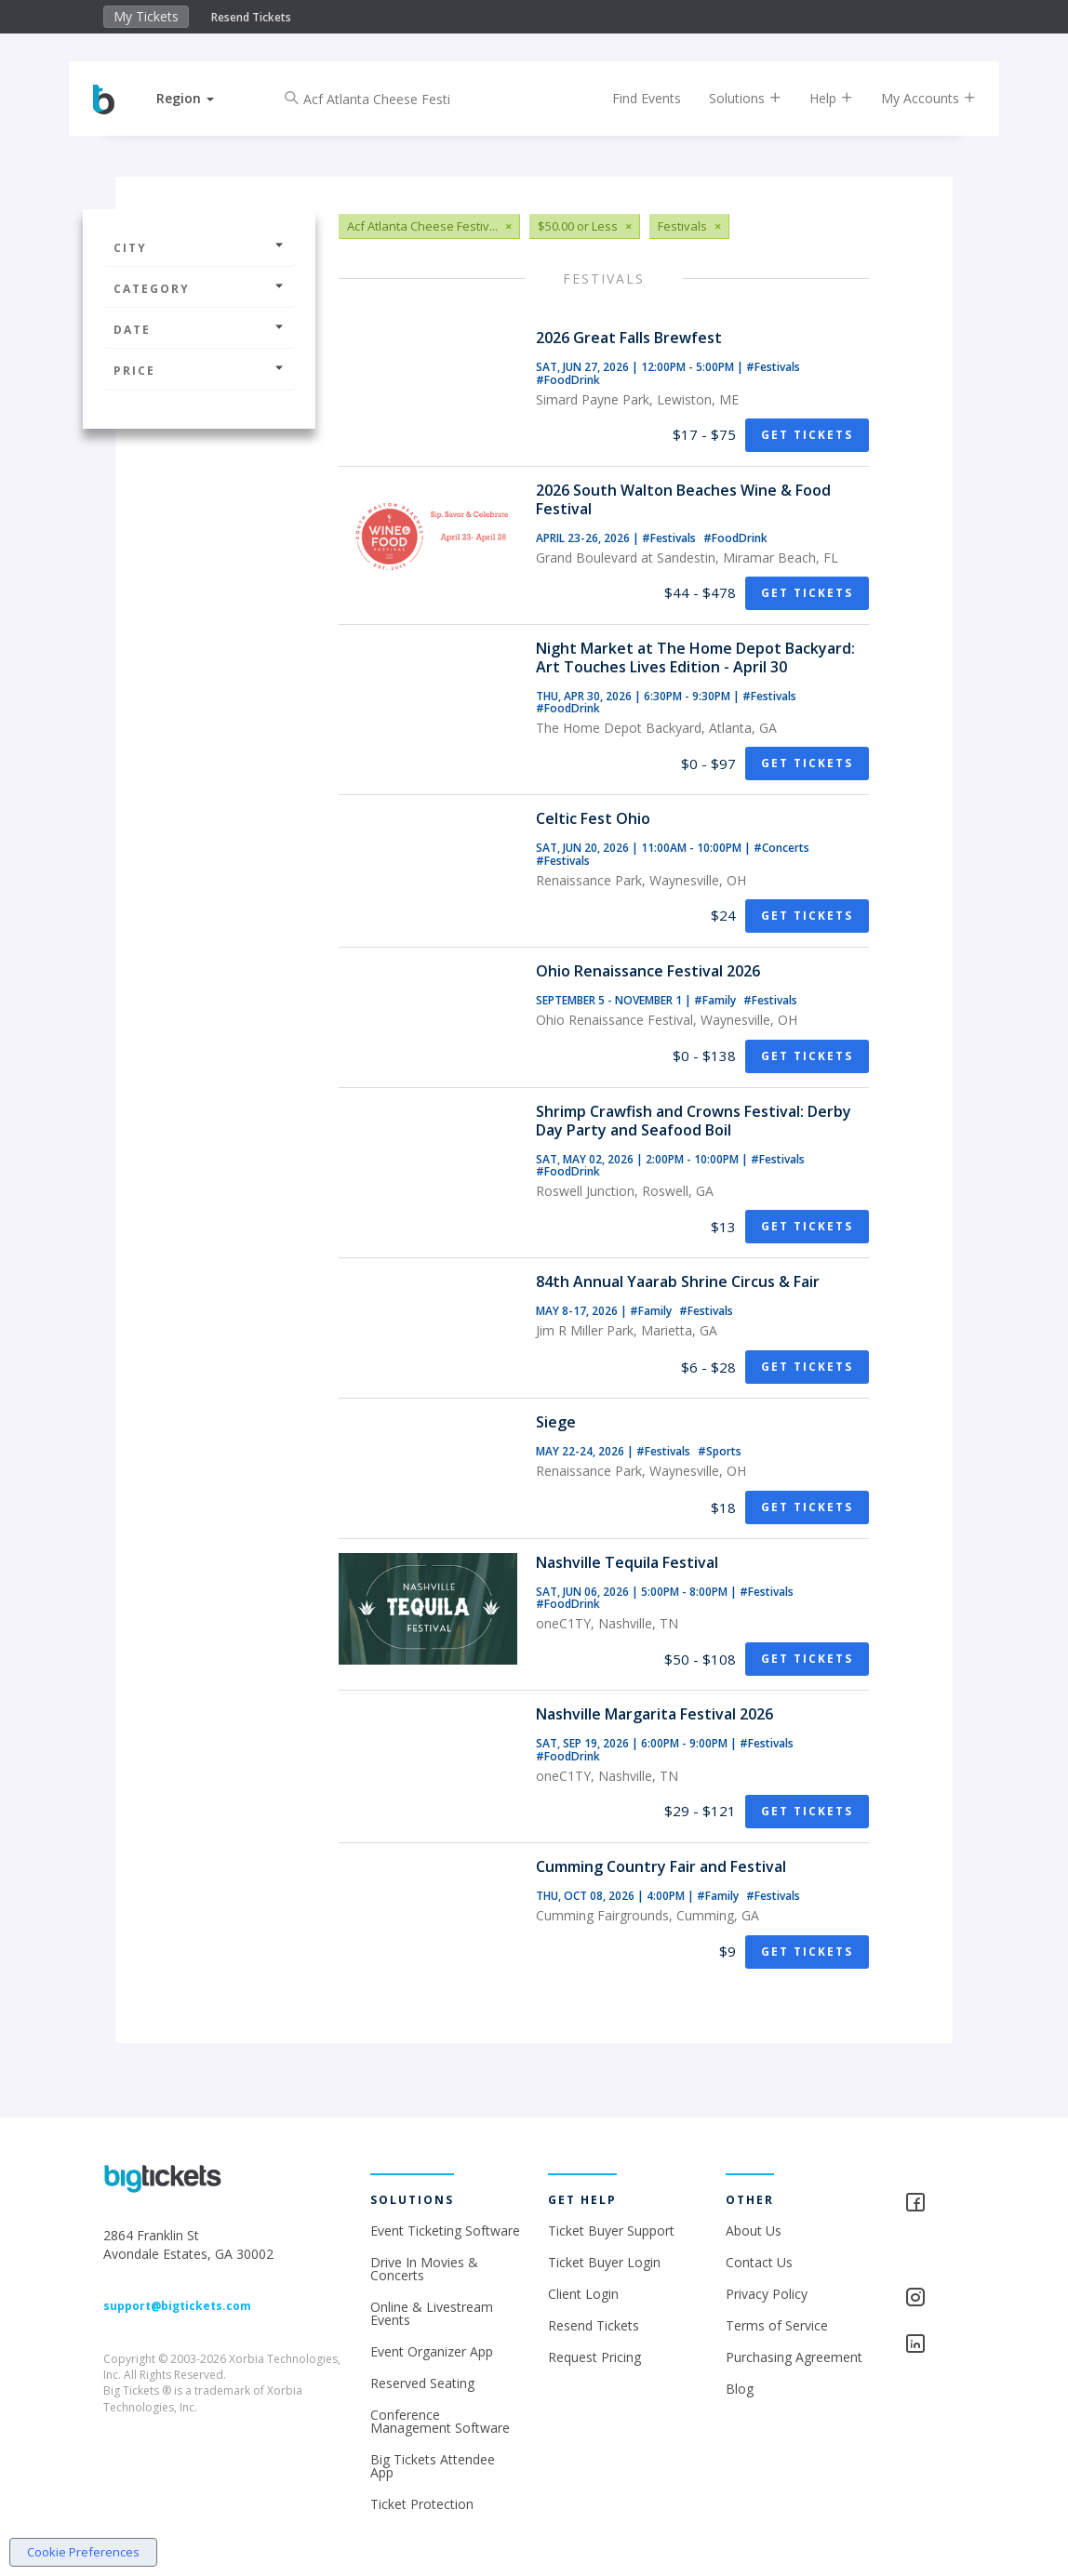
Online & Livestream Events (431, 2313)
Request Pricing (594, 2357)
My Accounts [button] (915, 98)
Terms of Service (777, 2325)
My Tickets (146, 16)
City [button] (199, 248)
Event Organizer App (431, 2351)
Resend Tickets (251, 17)
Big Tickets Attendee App (432, 2465)
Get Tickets (807, 435)
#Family (716, 1000)
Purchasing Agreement (794, 2357)
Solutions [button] (732, 98)
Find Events (633, 98)
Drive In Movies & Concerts (424, 2268)
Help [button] (818, 98)
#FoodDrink (568, 380)
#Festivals (773, 367)
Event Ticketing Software (445, 2230)
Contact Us (759, 2262)
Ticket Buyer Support (611, 2230)
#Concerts (781, 848)
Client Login (583, 2294)
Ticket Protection (422, 2504)
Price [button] (199, 370)
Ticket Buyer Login (604, 2262)
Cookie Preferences (83, 2551)
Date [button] (199, 330)
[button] (198, 98)
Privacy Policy (767, 2294)
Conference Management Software (440, 2421)
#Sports (719, 1451)
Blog (740, 2388)
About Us (753, 2230)
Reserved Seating (422, 2383)
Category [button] (199, 289)
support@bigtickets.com (177, 2306)
